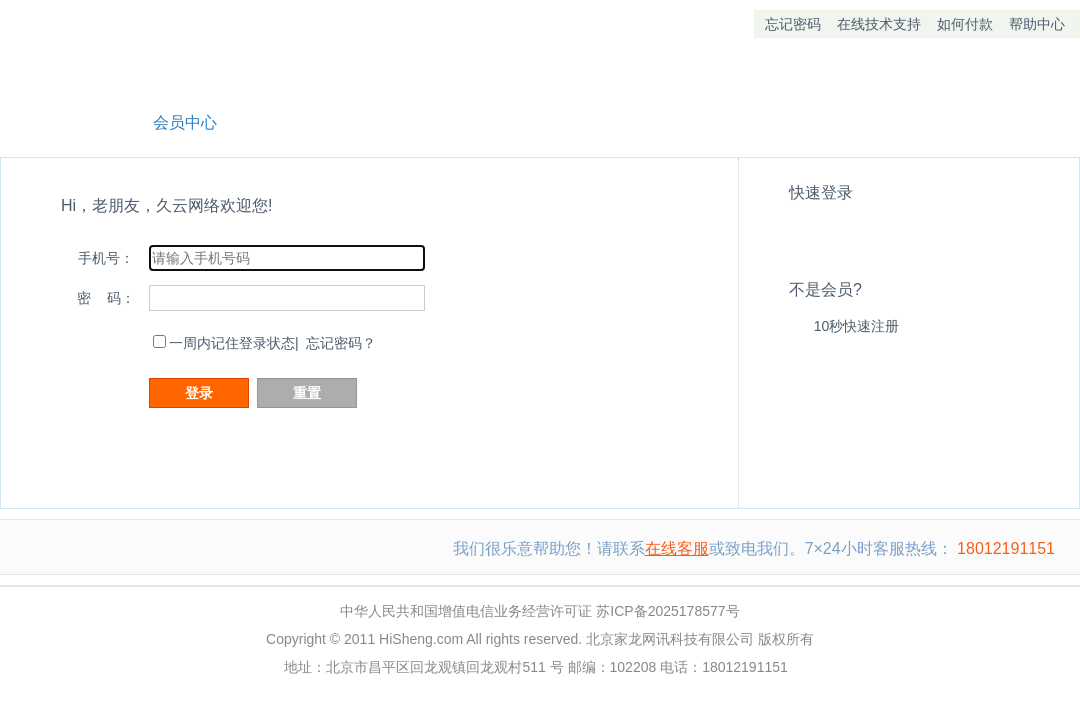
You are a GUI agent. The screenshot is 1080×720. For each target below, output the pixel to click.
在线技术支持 (879, 24)
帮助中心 (1037, 24)
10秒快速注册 (857, 326)
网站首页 (61, 120)
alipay (847, 229)
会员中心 (185, 122)
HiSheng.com (421, 639)
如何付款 (965, 24)
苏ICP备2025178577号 (667, 611)
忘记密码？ (341, 343)
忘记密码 (793, 24)
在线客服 (677, 548)
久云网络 (105, 50)
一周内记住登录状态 (232, 343)
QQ (805, 229)
